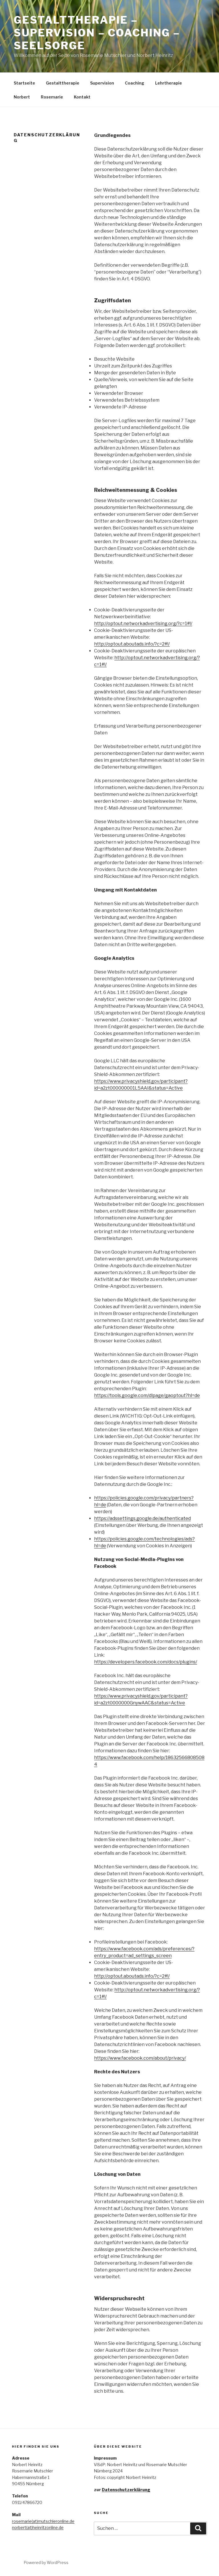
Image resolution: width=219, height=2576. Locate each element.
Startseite (24, 83)
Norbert (22, 97)
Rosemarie (52, 97)
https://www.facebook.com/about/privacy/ (140, 2058)
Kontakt (82, 97)
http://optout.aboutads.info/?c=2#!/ (132, 644)
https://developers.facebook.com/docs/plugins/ (145, 1662)
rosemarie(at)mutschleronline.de (43, 2521)
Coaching (134, 83)
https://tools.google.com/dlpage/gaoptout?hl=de (147, 1395)
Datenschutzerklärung (126, 2489)
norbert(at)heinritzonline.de (38, 2527)
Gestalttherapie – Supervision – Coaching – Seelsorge (97, 33)
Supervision (102, 83)
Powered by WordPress (46, 2562)
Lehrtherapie (168, 83)
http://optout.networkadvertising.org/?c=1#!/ (143, 623)
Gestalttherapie (62, 83)
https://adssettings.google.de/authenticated (142, 1518)
